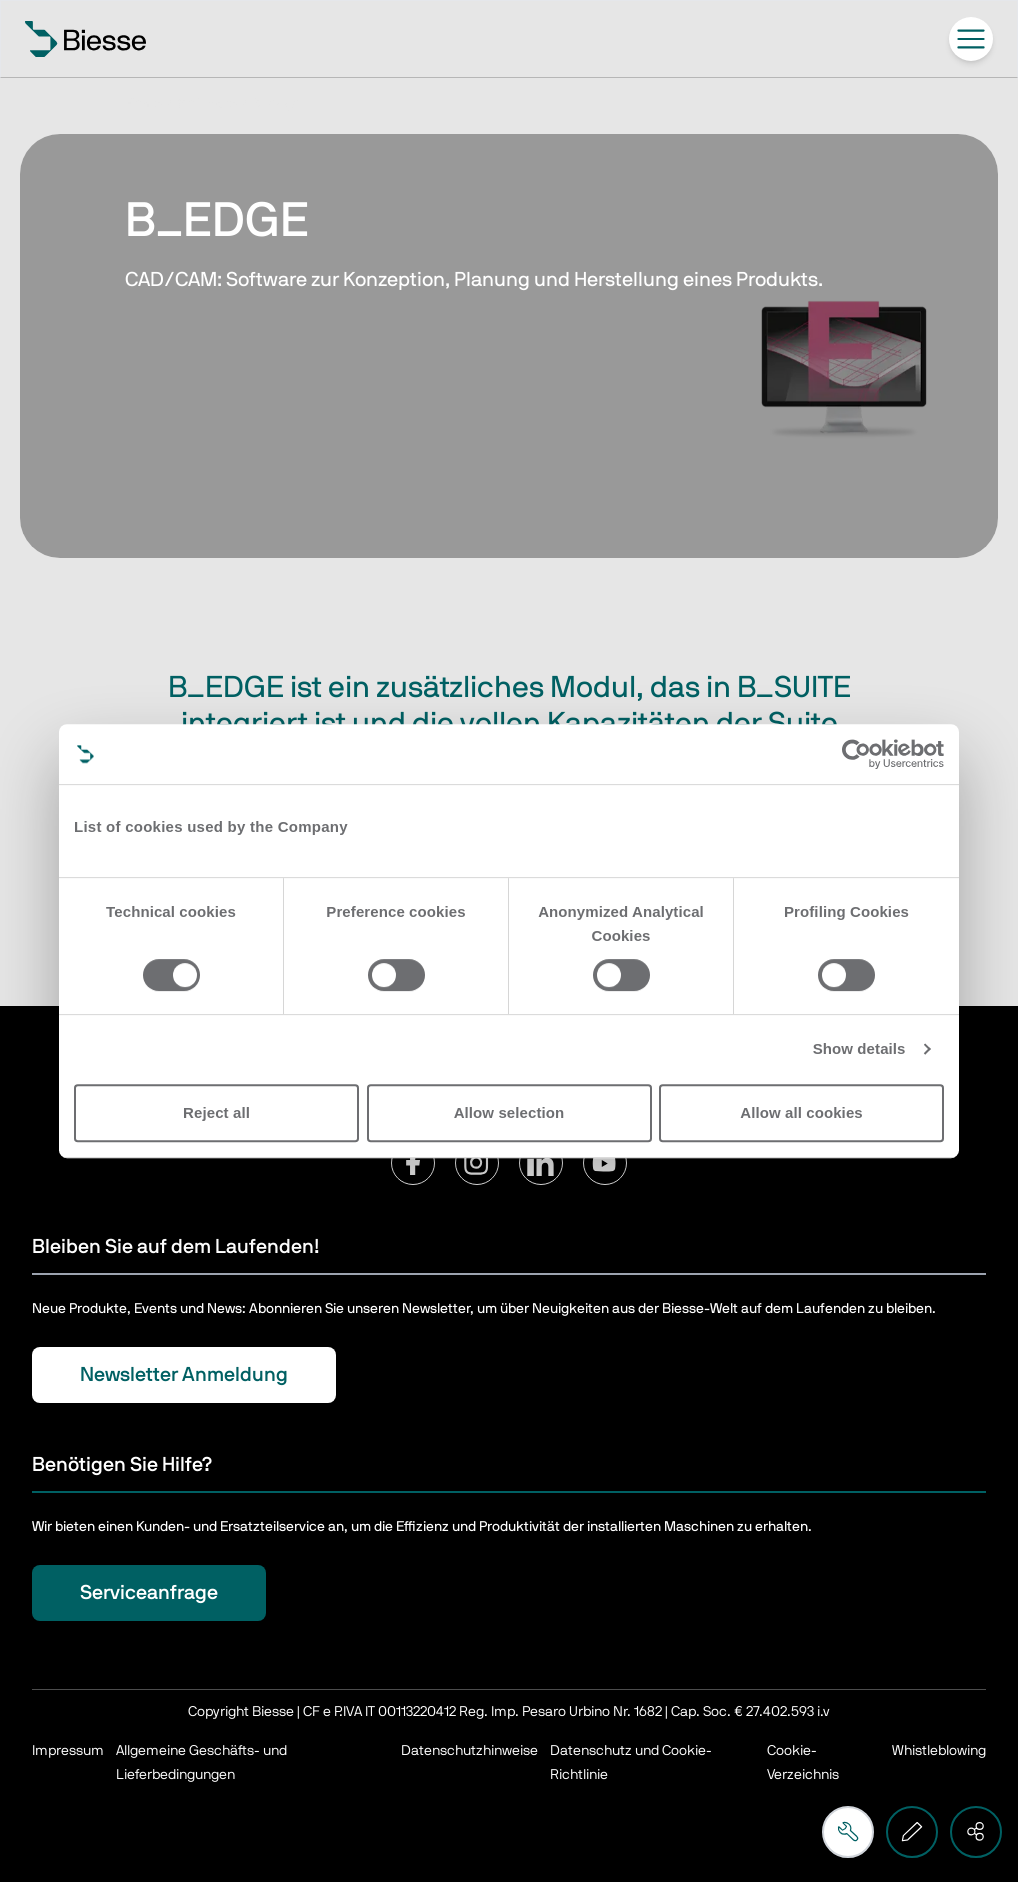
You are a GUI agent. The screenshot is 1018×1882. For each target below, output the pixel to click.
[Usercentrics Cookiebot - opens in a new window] (856, 754)
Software (207, 104)
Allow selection (509, 1112)
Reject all (216, 1112)
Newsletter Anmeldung (184, 1375)
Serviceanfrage (149, 1593)
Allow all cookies (801, 1112)
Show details (859, 1048)
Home (143, 104)
